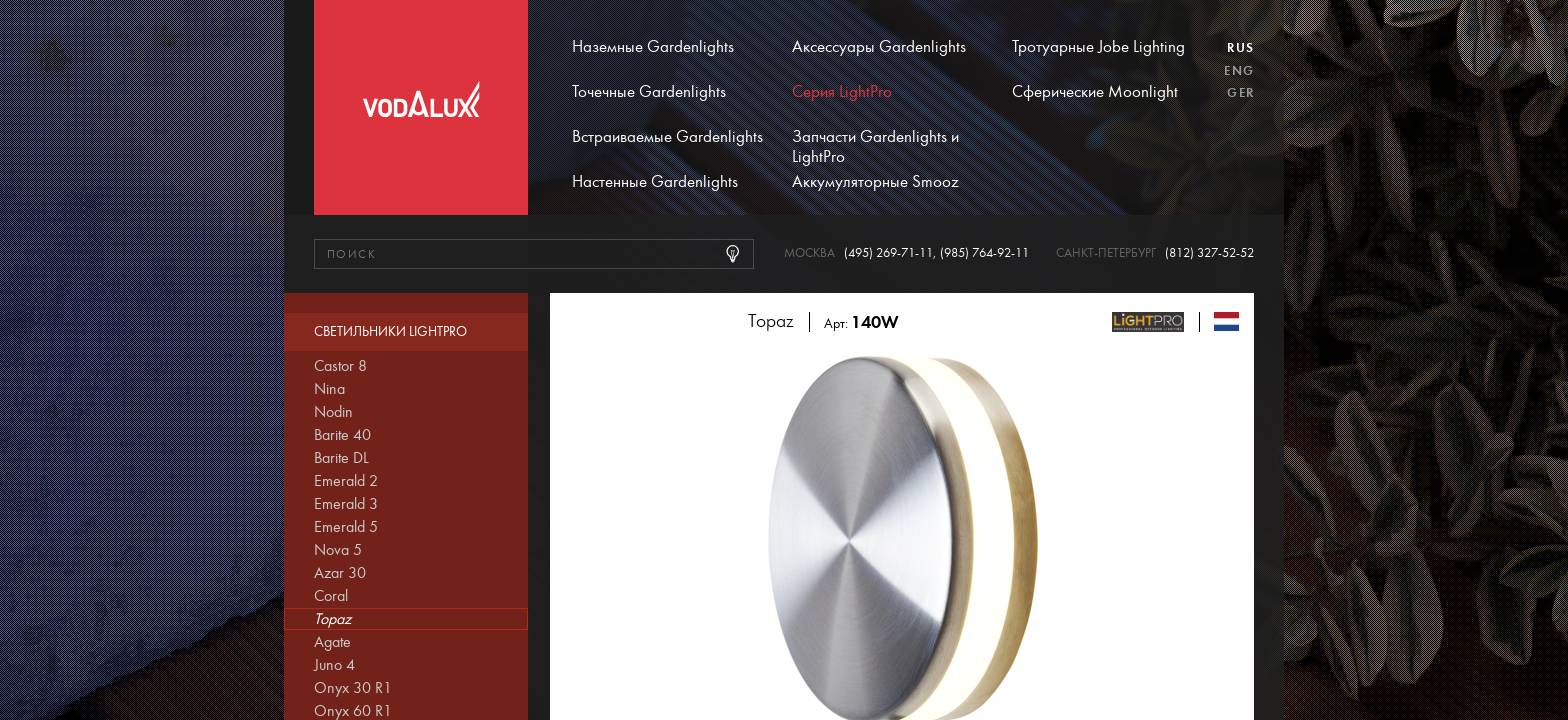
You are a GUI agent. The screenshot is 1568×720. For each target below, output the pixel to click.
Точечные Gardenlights (649, 92)
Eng (1239, 71)
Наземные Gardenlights (653, 47)
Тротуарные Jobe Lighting (1098, 47)
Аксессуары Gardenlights (879, 47)
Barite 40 (342, 435)
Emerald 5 (346, 527)
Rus (1240, 48)
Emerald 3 (346, 504)
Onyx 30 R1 (353, 688)
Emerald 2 (346, 481)
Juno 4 (334, 665)
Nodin (333, 412)
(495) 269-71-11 (888, 253)
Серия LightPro (842, 92)
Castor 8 (340, 366)
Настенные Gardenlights (655, 182)
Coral (331, 596)
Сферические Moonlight (1095, 92)
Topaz (332, 619)
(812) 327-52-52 (1209, 253)
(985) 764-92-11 (984, 253)
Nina (329, 389)
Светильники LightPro (390, 332)
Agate (332, 642)
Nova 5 (338, 550)
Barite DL (341, 458)
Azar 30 (340, 573)
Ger (1240, 93)
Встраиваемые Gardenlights (667, 137)
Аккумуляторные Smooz (875, 182)
